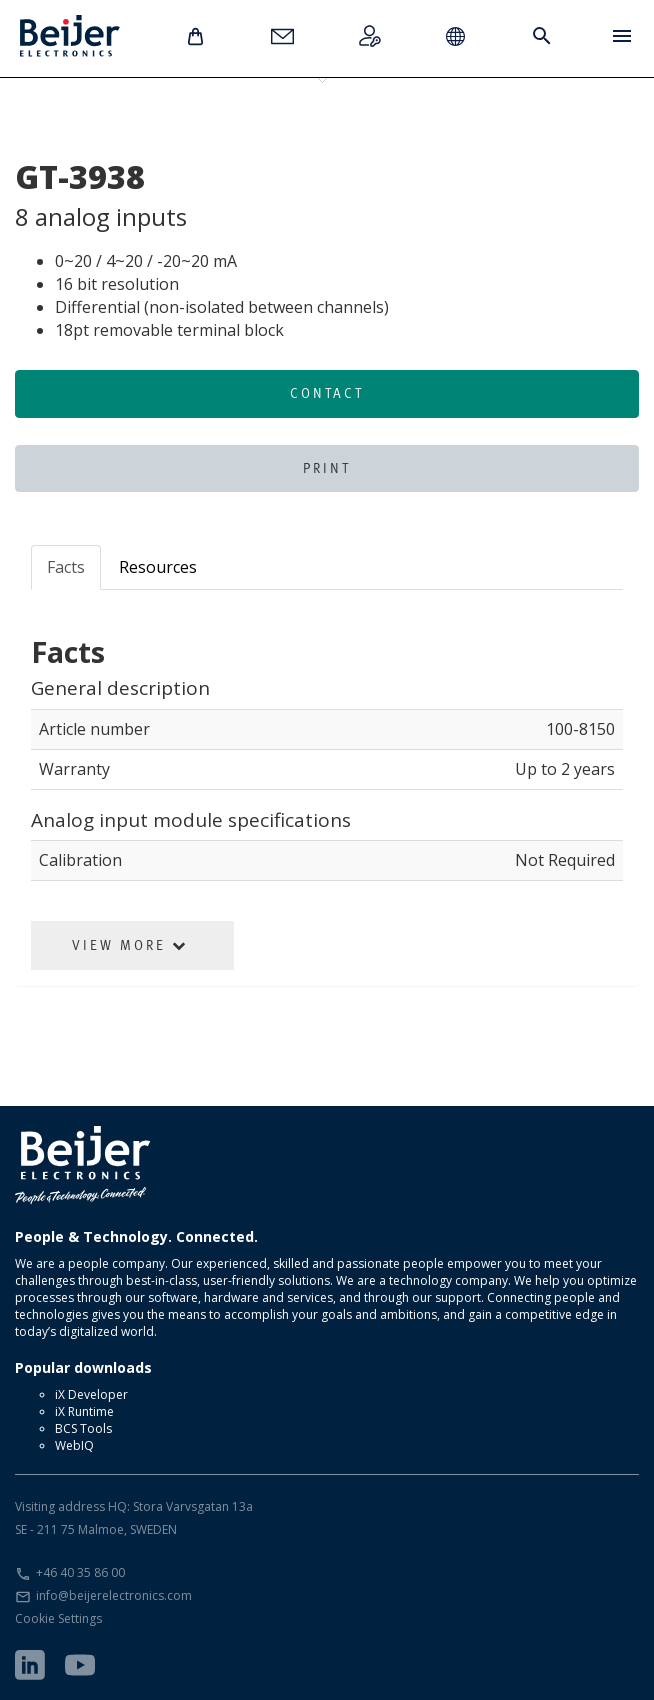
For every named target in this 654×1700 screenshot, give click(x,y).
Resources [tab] (158, 567)
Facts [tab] (66, 567)
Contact (327, 393)
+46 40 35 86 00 (80, 1572)
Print (327, 468)
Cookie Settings (58, 1618)
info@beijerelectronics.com (114, 1595)
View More (130, 945)
